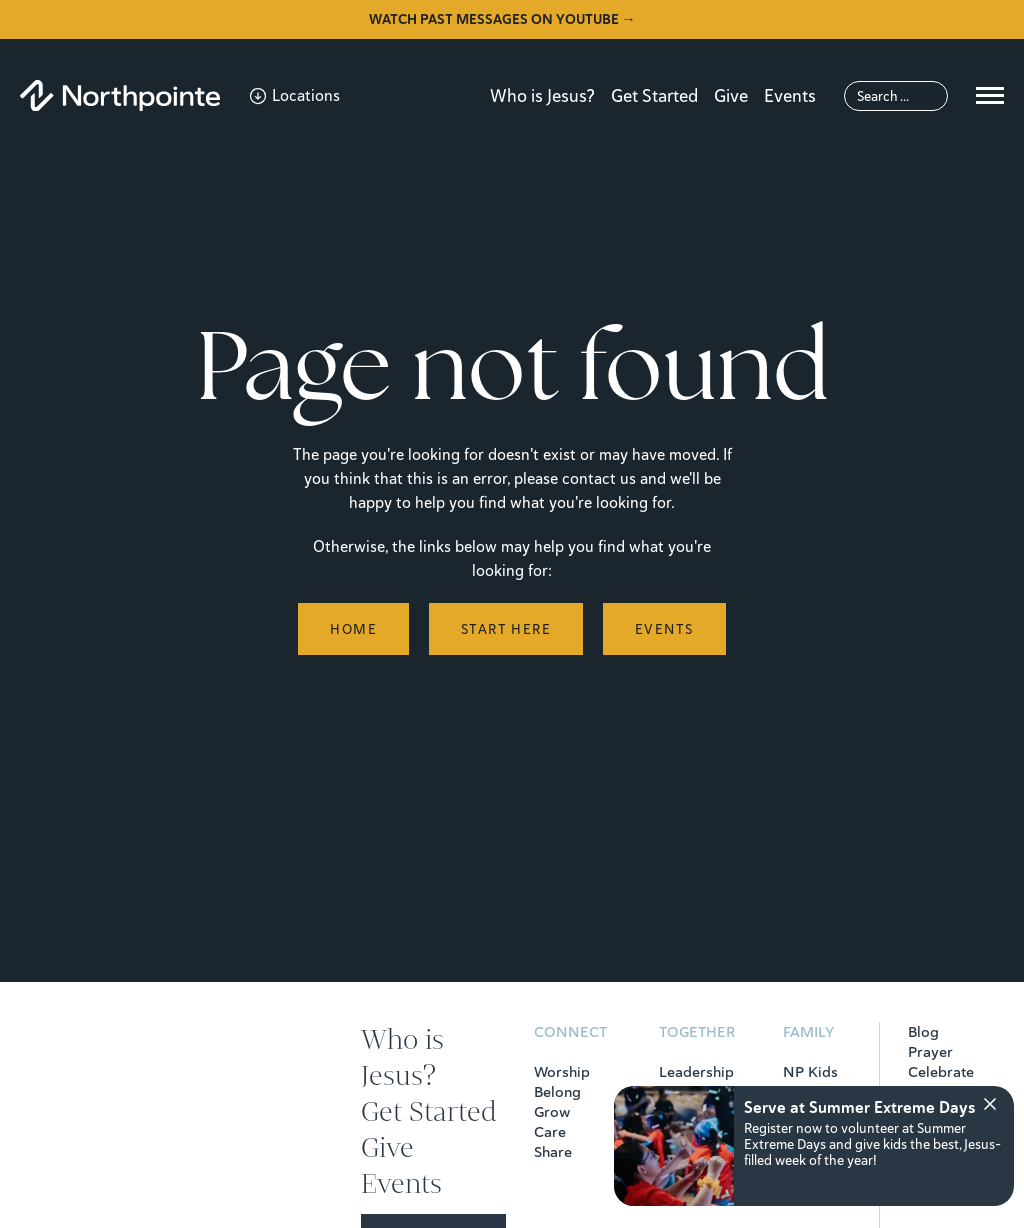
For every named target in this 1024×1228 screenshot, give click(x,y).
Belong (557, 1092)
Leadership (696, 1072)
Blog (923, 1032)
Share (553, 1152)
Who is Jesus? (542, 95)
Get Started (654, 95)
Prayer (930, 1052)
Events (790, 95)
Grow (552, 1112)
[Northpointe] (120, 95)
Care (550, 1132)
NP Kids (810, 1072)
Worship (562, 1072)
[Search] (896, 96)
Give (731, 95)
